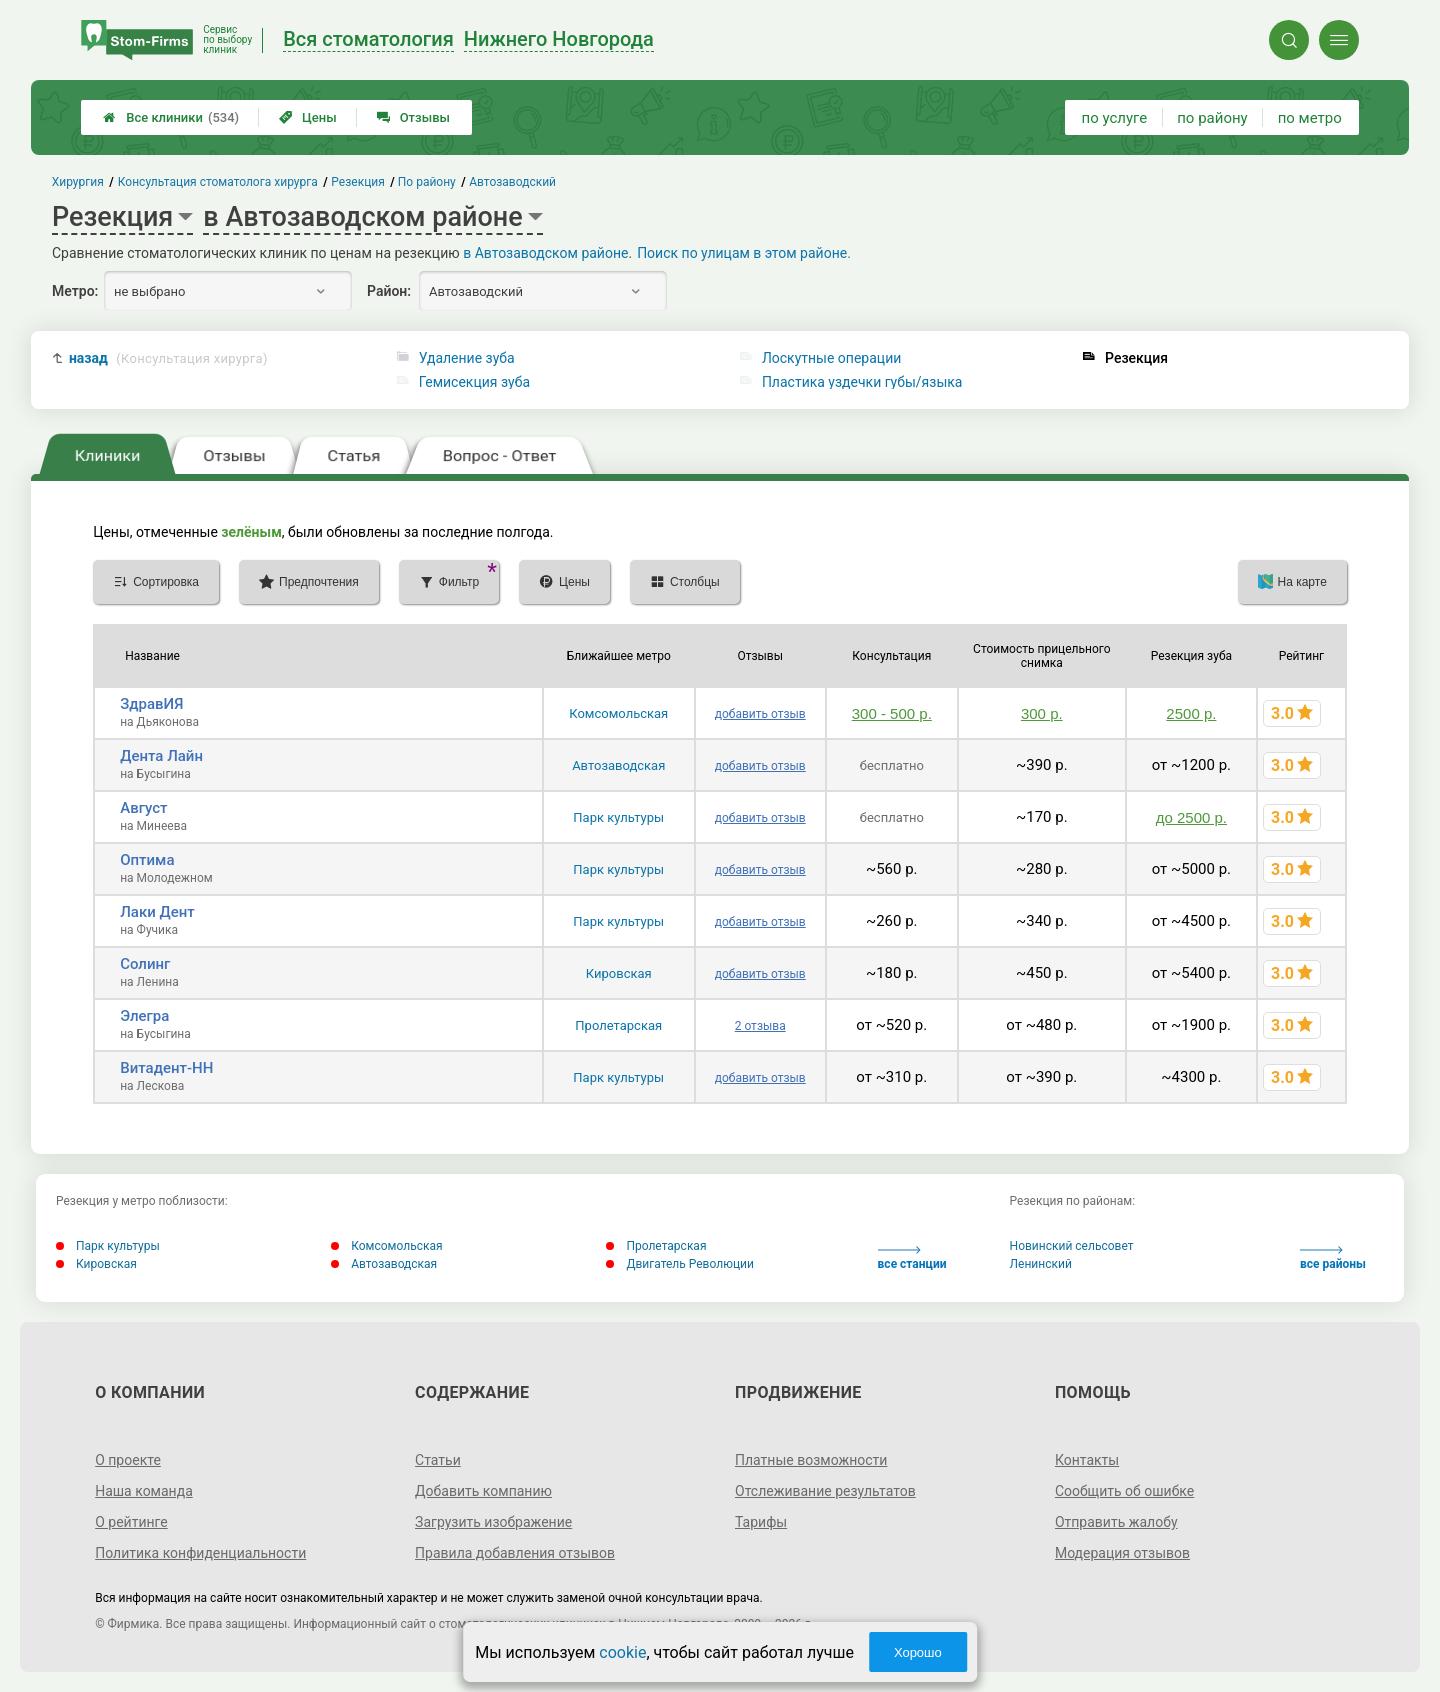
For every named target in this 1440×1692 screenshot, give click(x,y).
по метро (1310, 118)
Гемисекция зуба (474, 382)
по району (1212, 118)
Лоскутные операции (831, 358)
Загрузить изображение (493, 1522)
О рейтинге (131, 1522)
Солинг (145, 964)
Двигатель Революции (680, 1264)
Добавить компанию (483, 1491)
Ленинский (1041, 1264)
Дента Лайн (161, 756)
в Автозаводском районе (545, 253)
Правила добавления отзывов (515, 1553)
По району (427, 182)
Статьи (438, 1460)
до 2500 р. (1191, 817)
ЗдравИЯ (151, 704)
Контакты (1087, 1460)
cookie (622, 1652)
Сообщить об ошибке (1124, 1491)
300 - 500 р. (892, 713)
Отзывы (413, 117)
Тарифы (761, 1522)
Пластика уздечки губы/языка (862, 382)
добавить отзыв (760, 714)
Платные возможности (811, 1460)
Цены (308, 117)
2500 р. (1191, 713)
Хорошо (918, 1652)
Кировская (619, 973)
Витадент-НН (166, 1068)
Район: (389, 291)
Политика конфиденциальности (200, 1553)
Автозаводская (618, 765)
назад (168, 358)
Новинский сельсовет (1072, 1246)
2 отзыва (760, 1026)
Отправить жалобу (1116, 1522)
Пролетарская (618, 1025)
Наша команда (144, 1491)
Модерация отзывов (1122, 1553)
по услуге (1115, 118)
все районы (1333, 1258)
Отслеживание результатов (825, 1491)
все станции (912, 1258)
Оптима (147, 860)
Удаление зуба (467, 358)
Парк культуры (618, 817)
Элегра (144, 1016)
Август (143, 808)
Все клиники (171, 117)
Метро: (75, 291)
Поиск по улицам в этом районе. (744, 253)
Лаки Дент (157, 912)
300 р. (1042, 713)
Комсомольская (618, 713)
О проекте (128, 1460)
